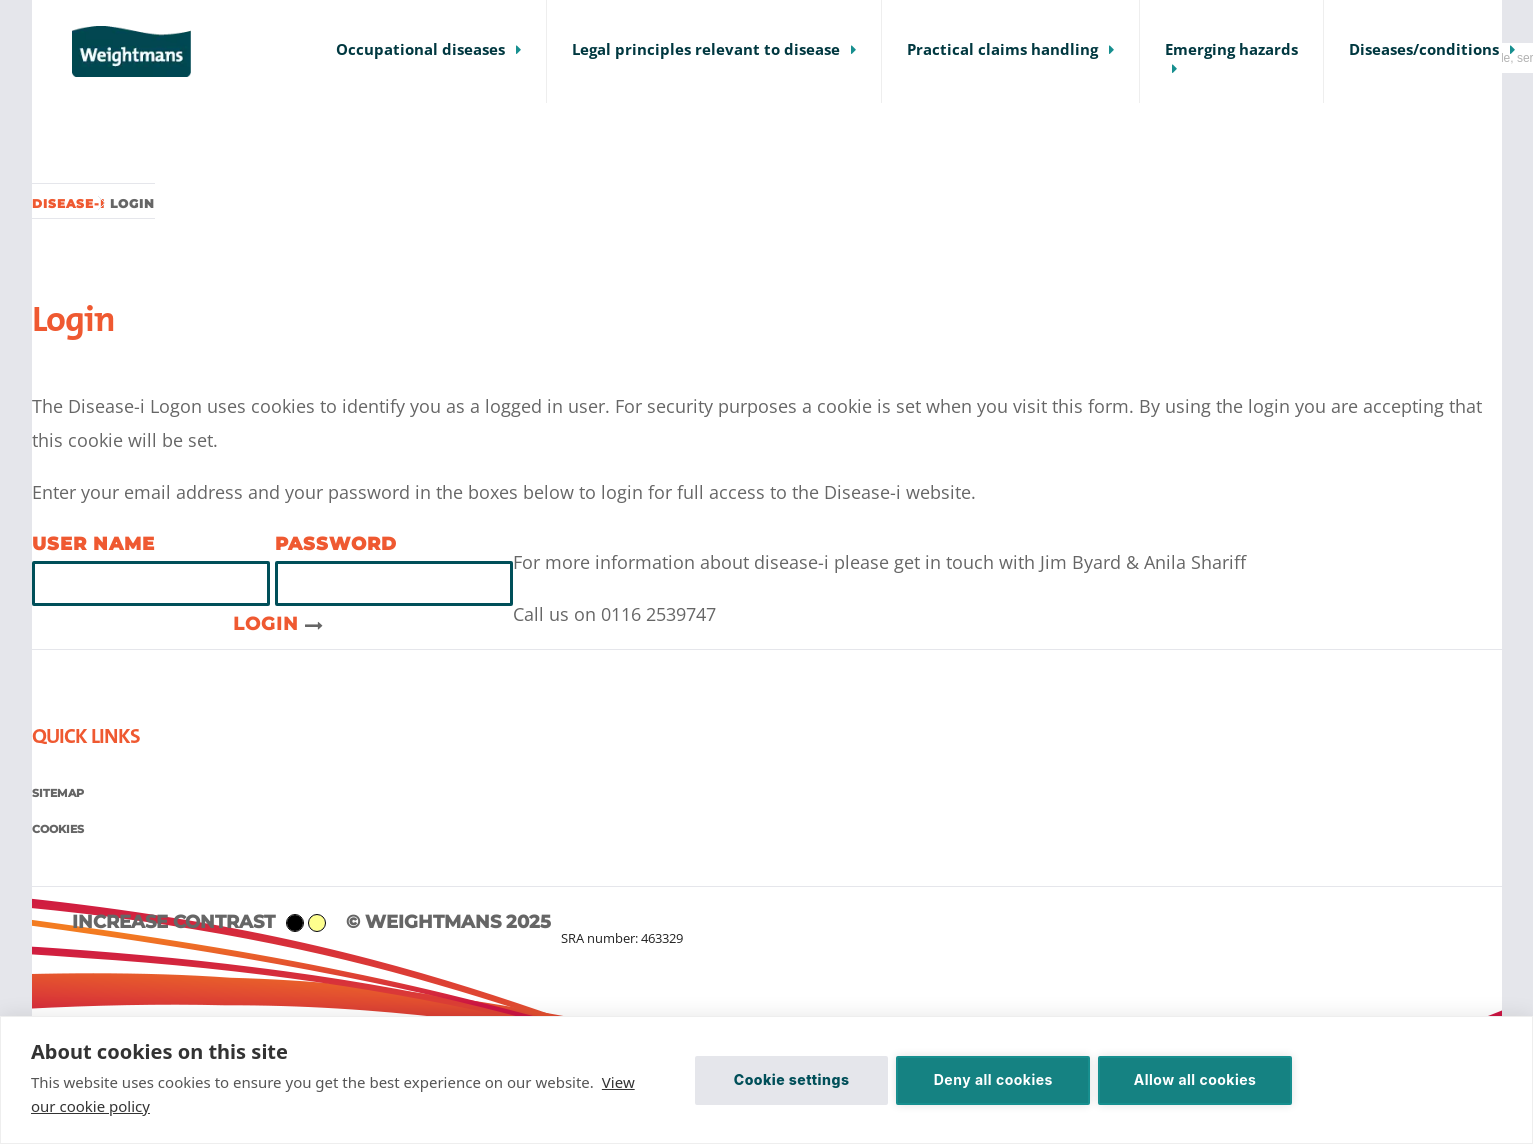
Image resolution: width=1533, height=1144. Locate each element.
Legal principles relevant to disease (706, 49)
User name (93, 544)
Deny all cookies (993, 1079)
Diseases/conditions (1424, 49)
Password (336, 544)
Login (278, 624)
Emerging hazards (1231, 49)
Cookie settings (792, 1079)
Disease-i (68, 203)
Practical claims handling (1002, 49)
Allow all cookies (1195, 1079)
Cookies (58, 829)
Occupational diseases (420, 49)
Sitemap (58, 793)
